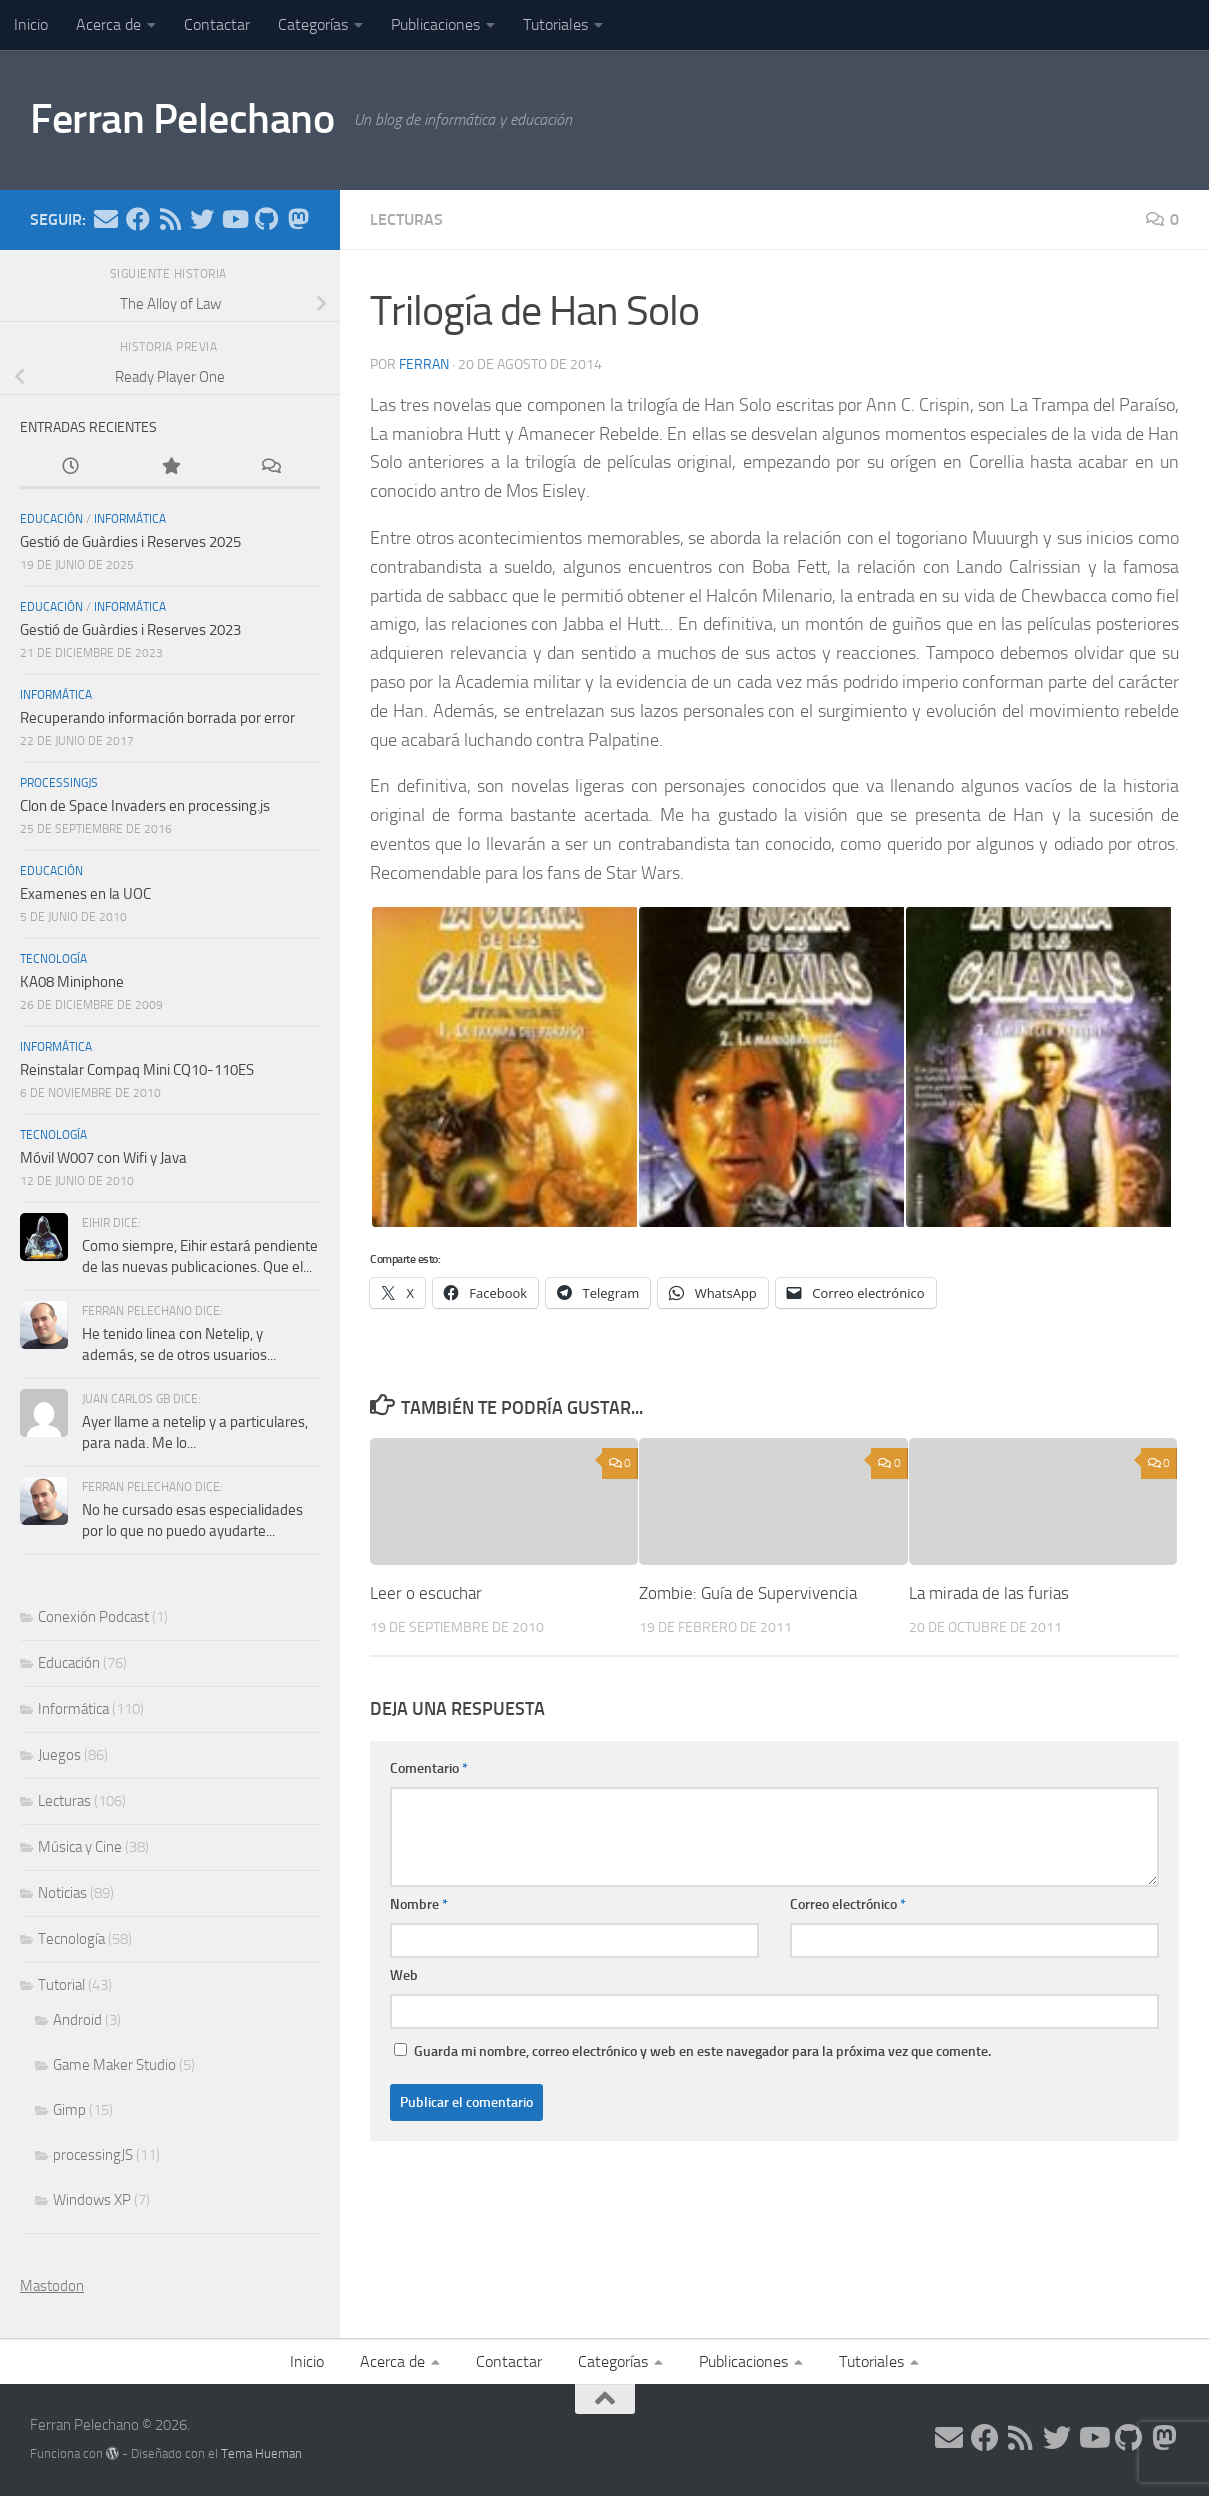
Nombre (419, 1904)
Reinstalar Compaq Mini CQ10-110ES (137, 1070)
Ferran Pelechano (182, 119)
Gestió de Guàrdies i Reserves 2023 (130, 630)
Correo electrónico (848, 1904)
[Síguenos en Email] (106, 219)
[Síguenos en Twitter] (202, 219)
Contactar (217, 24)
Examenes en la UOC (85, 894)
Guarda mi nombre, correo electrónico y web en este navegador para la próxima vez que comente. (702, 2051)
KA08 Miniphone (72, 982)
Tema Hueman (261, 2453)
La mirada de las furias (989, 1593)
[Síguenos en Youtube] (234, 219)
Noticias (62, 1893)
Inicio (31, 24)
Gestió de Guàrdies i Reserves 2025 (130, 542)
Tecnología (53, 959)
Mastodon (52, 2286)
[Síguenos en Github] (266, 219)
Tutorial (61, 1985)
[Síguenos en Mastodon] (298, 219)
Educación (51, 519)
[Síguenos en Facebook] (138, 219)
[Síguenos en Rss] (170, 219)
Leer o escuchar (426, 1593)
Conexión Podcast (93, 1617)
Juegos (59, 1755)
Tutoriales (555, 24)
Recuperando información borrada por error (157, 718)
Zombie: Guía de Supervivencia (748, 1593)
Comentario (429, 1768)
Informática (130, 519)
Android (77, 2020)
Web (404, 1975)
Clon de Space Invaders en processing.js (145, 806)
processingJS (59, 783)
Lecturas (406, 219)
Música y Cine (80, 1847)
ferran (424, 364)
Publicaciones (435, 24)
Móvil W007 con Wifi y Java (103, 1158)
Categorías (313, 24)
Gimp (69, 2110)
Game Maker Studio (114, 2065)
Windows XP (92, 2200)
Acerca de (108, 24)
